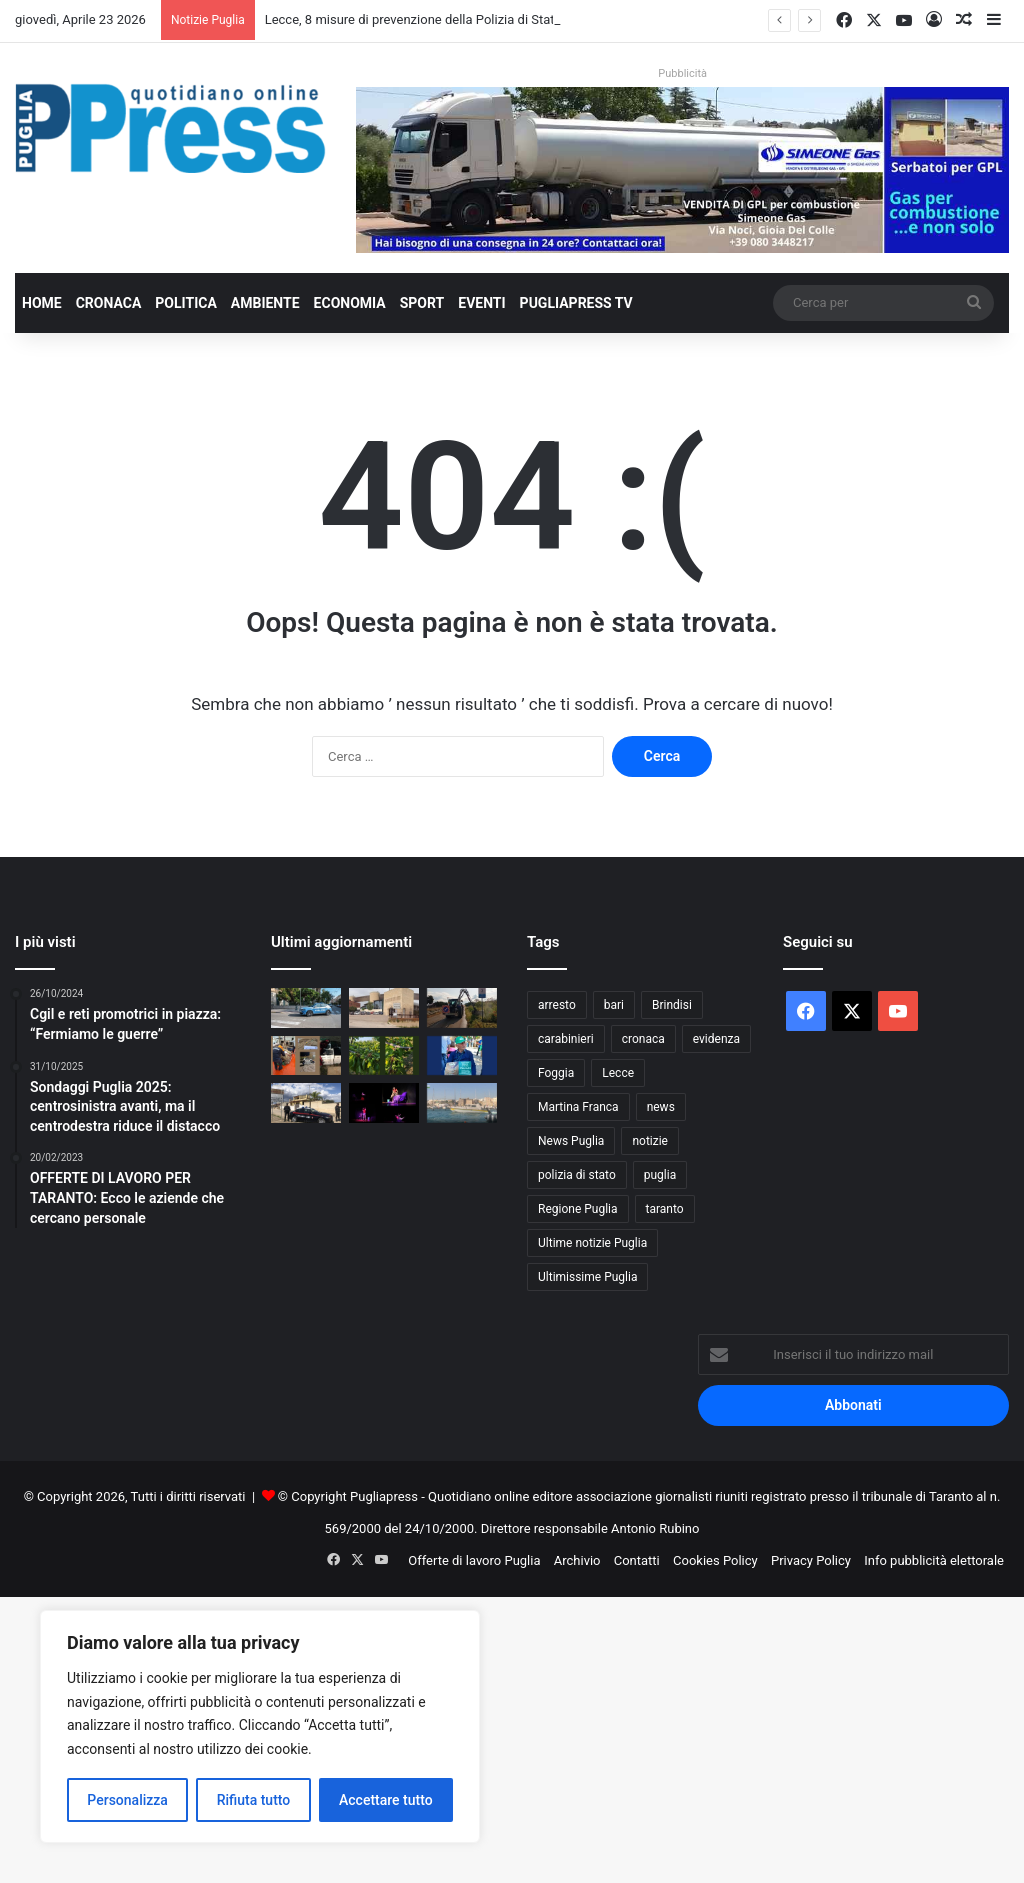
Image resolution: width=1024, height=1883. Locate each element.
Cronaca (109, 303)
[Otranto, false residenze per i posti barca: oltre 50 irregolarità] (462, 1102)
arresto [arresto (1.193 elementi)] (557, 1005)
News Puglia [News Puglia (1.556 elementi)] (571, 1141)
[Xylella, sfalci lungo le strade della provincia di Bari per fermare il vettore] (462, 1007)
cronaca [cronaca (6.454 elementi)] (643, 1039)
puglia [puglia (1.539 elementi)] (660, 1175)
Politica (185, 303)
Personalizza (127, 1800)
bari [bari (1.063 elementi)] (614, 1005)
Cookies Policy (715, 1560)
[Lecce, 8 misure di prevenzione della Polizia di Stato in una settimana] (306, 1007)
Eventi (481, 303)
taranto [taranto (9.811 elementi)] (665, 1209)
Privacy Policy (811, 1560)
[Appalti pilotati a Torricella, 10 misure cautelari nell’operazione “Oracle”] (306, 1102)
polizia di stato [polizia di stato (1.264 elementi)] (577, 1175)
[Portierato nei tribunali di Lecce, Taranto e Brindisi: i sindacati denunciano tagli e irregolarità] (384, 1007)
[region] (260, 1726)
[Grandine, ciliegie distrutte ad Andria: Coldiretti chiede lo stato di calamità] (384, 1055)
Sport (422, 303)
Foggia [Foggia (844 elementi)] (556, 1073)
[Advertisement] (512, 1737)
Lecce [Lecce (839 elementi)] (618, 1073)
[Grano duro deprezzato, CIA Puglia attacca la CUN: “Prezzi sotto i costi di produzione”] (462, 1055)
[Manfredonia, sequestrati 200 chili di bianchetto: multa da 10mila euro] (306, 1055)
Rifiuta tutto (254, 1800)
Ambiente (265, 303)
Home (42, 303)
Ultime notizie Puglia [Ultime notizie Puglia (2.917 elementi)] (592, 1243)
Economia (350, 303)
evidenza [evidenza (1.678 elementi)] (716, 1039)
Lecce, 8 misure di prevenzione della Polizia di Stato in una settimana (463, 19)
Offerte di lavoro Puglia (474, 1560)
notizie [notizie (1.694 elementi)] (650, 1141)
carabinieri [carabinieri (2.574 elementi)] (566, 1039)
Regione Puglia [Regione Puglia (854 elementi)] (578, 1209)
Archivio (577, 1560)
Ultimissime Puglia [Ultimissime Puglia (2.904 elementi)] (587, 1277)
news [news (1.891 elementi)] (661, 1107)
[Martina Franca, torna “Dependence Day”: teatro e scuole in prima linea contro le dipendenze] (384, 1102)
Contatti (637, 1560)
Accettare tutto (386, 1800)
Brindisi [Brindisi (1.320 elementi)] (672, 1005)
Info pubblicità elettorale (934, 1560)
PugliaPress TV (576, 303)
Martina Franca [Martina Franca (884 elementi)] (578, 1107)
